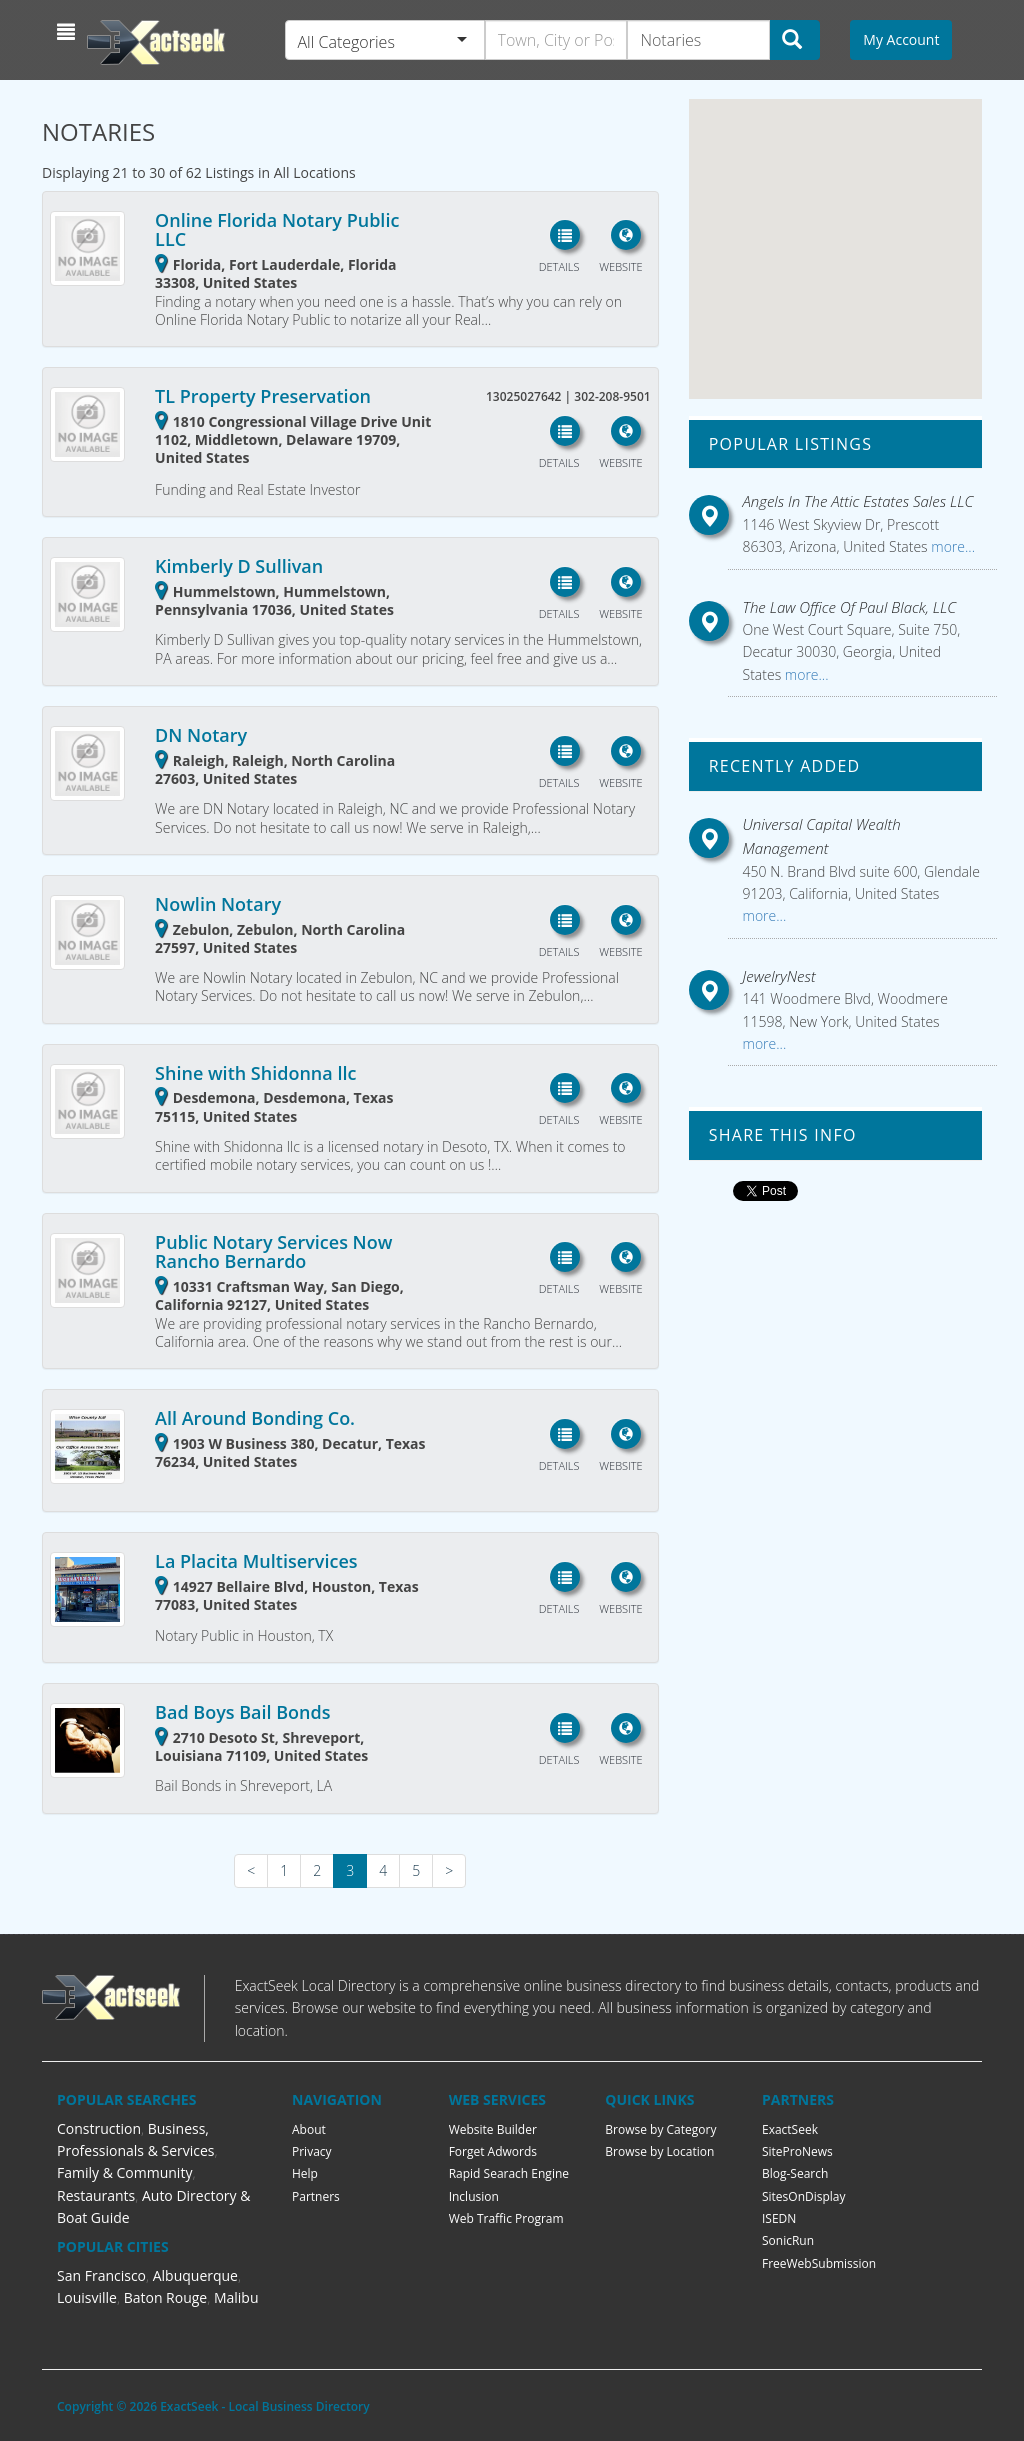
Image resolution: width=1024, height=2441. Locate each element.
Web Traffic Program (506, 2218)
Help (305, 2173)
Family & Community (124, 2172)
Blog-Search (795, 2173)
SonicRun (788, 2240)
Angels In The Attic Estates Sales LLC (858, 501)
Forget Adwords (493, 2151)
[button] (68, 32)
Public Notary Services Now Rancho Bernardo (273, 1252)
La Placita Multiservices (256, 1561)
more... (951, 546)
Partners (316, 2196)
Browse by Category (660, 2129)
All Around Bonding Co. (255, 1418)
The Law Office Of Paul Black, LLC (850, 607)
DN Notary (201, 735)
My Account (901, 39)
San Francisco (101, 2275)
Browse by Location (659, 2151)
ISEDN (779, 2218)
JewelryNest (779, 976)
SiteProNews (797, 2151)
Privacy (312, 2151)
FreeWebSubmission (819, 2263)
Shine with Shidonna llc (255, 1073)
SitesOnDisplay (804, 2196)
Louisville (87, 2297)
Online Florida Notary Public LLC (277, 230)
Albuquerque (195, 2275)
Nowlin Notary (218, 904)
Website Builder (493, 2129)
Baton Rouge (166, 2297)
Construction (99, 2128)
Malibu (236, 2297)
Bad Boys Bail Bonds (242, 1712)
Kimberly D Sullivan (239, 566)
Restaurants (96, 2195)
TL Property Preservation (263, 396)
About (309, 2129)
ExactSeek (790, 2129)
